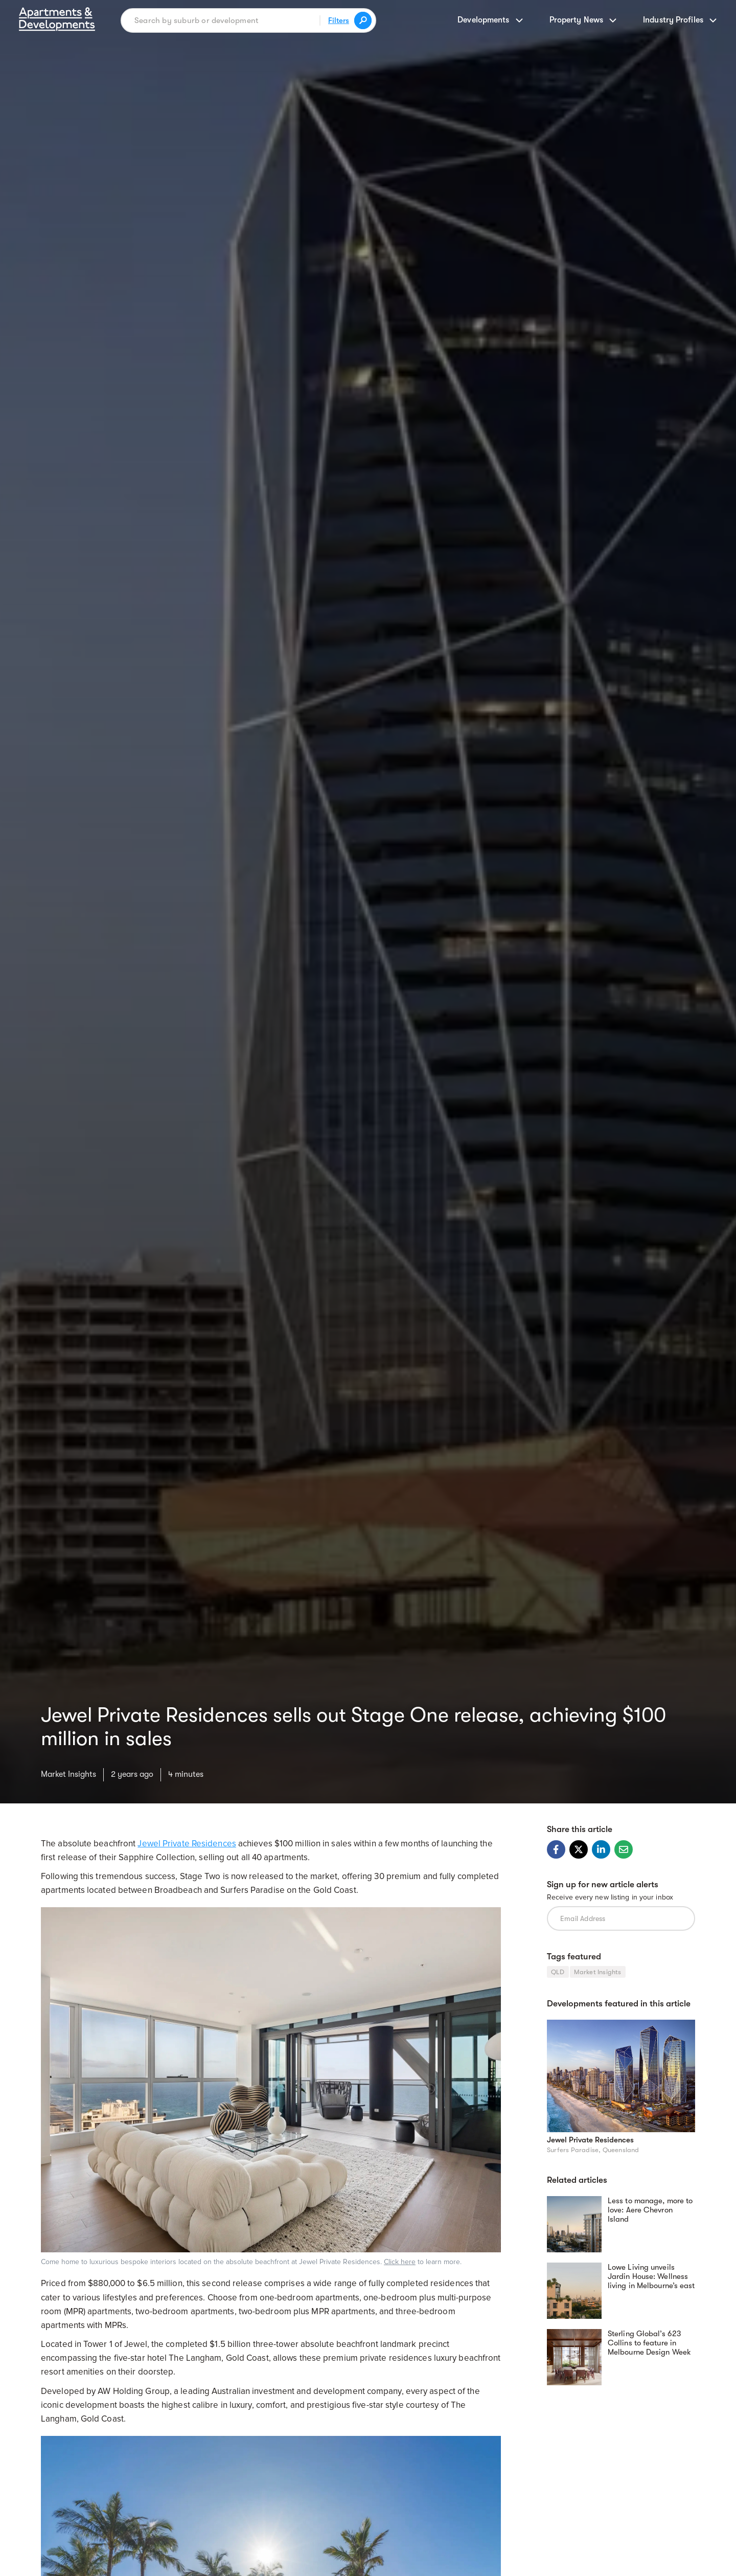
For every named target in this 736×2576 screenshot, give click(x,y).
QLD (558, 1972)
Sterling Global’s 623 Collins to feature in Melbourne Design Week (649, 2343)
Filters (338, 20)
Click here (400, 2261)
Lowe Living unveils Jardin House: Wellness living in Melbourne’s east (651, 2276)
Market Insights (68, 1774)
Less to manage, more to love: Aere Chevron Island (650, 2210)
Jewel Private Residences (186, 1843)
